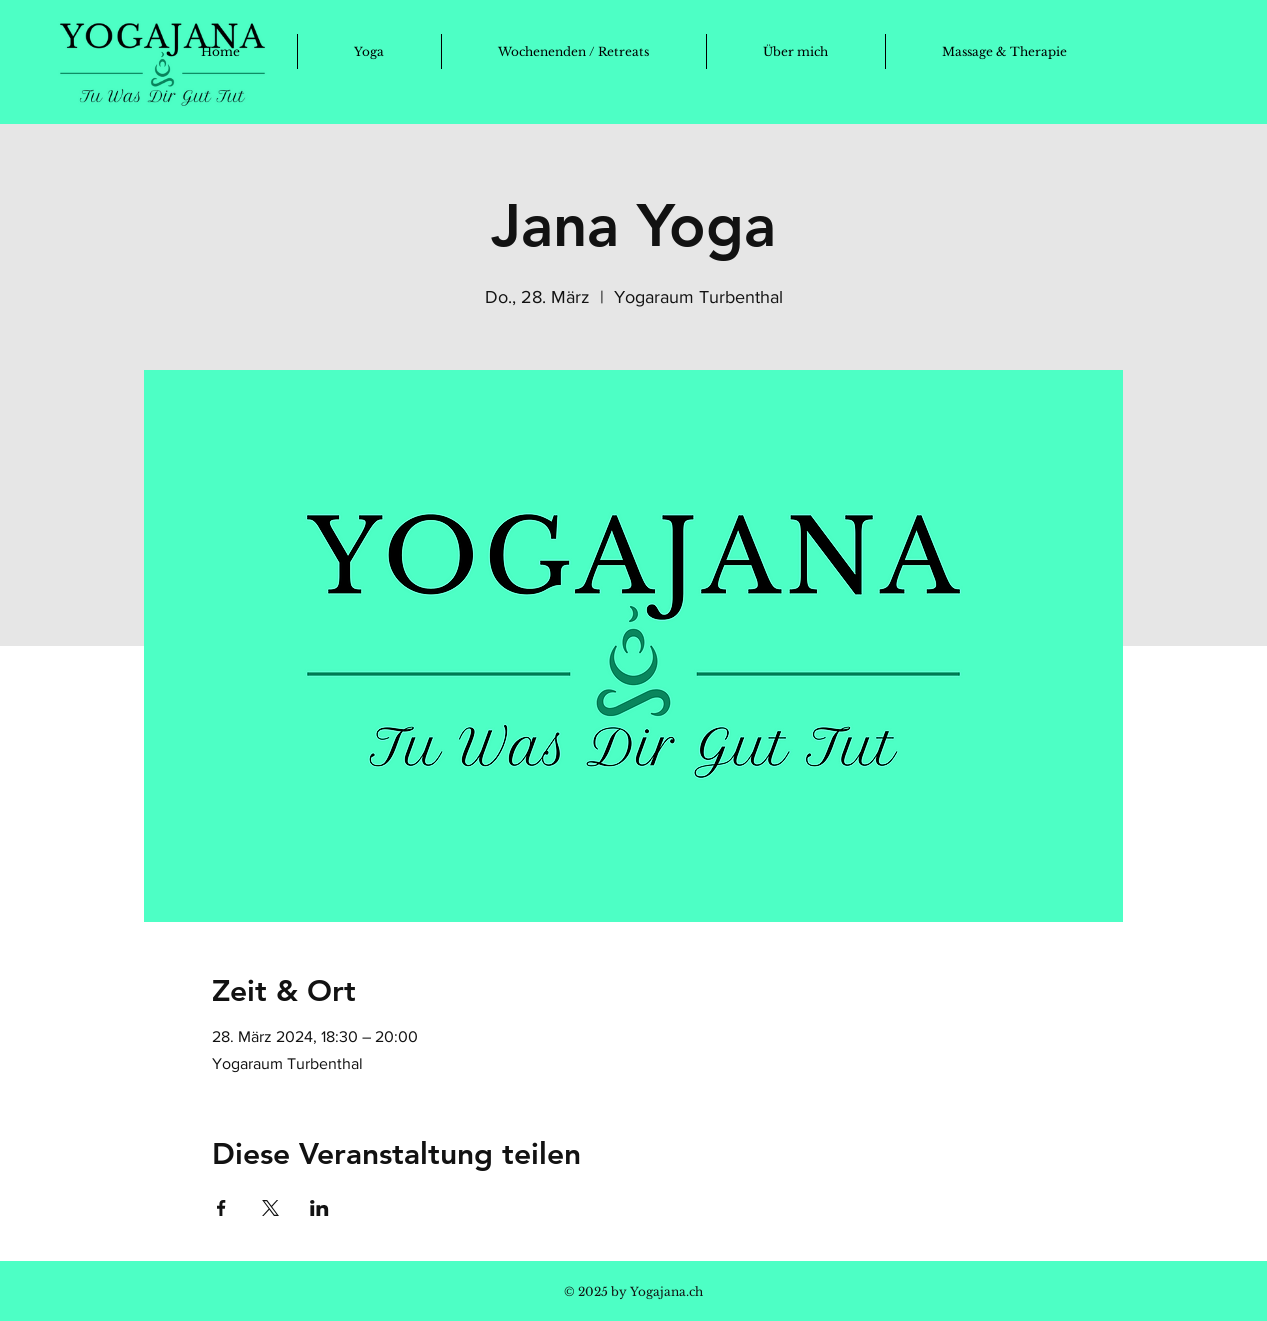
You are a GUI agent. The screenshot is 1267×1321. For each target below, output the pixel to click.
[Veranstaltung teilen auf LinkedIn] (319, 1208)
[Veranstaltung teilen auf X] (270, 1208)
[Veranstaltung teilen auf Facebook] (221, 1208)
